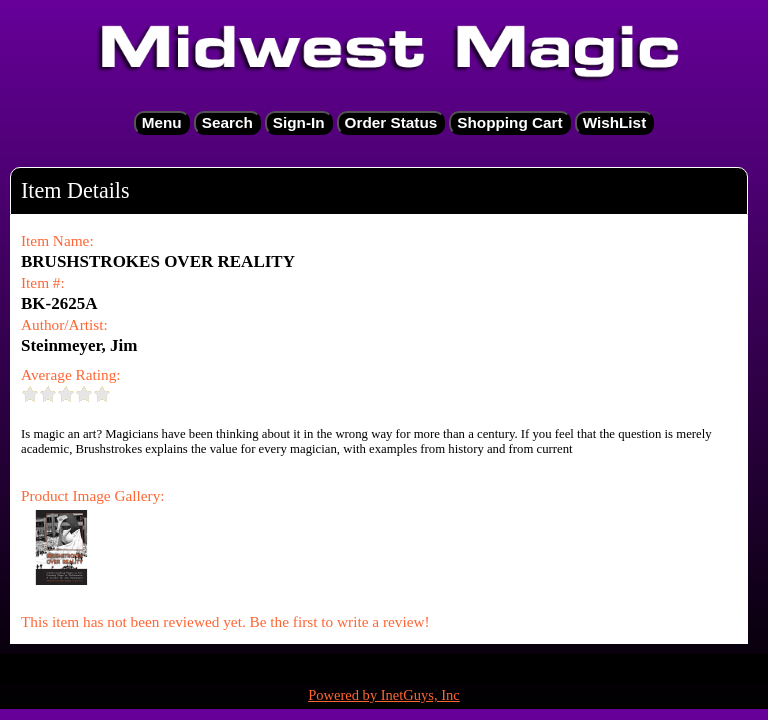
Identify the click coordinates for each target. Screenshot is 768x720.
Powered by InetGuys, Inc (384, 695)
